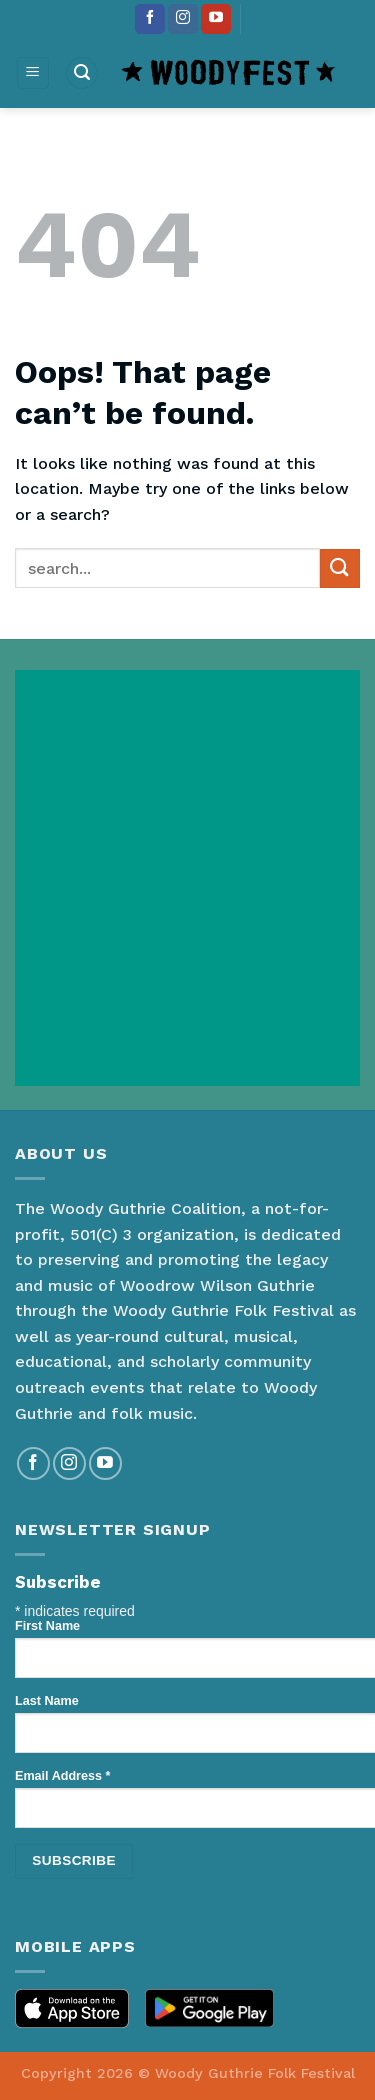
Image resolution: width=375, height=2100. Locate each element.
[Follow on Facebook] (150, 19)
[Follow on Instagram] (183, 19)
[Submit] (340, 568)
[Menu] (33, 73)
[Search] (82, 73)
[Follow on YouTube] (216, 19)
